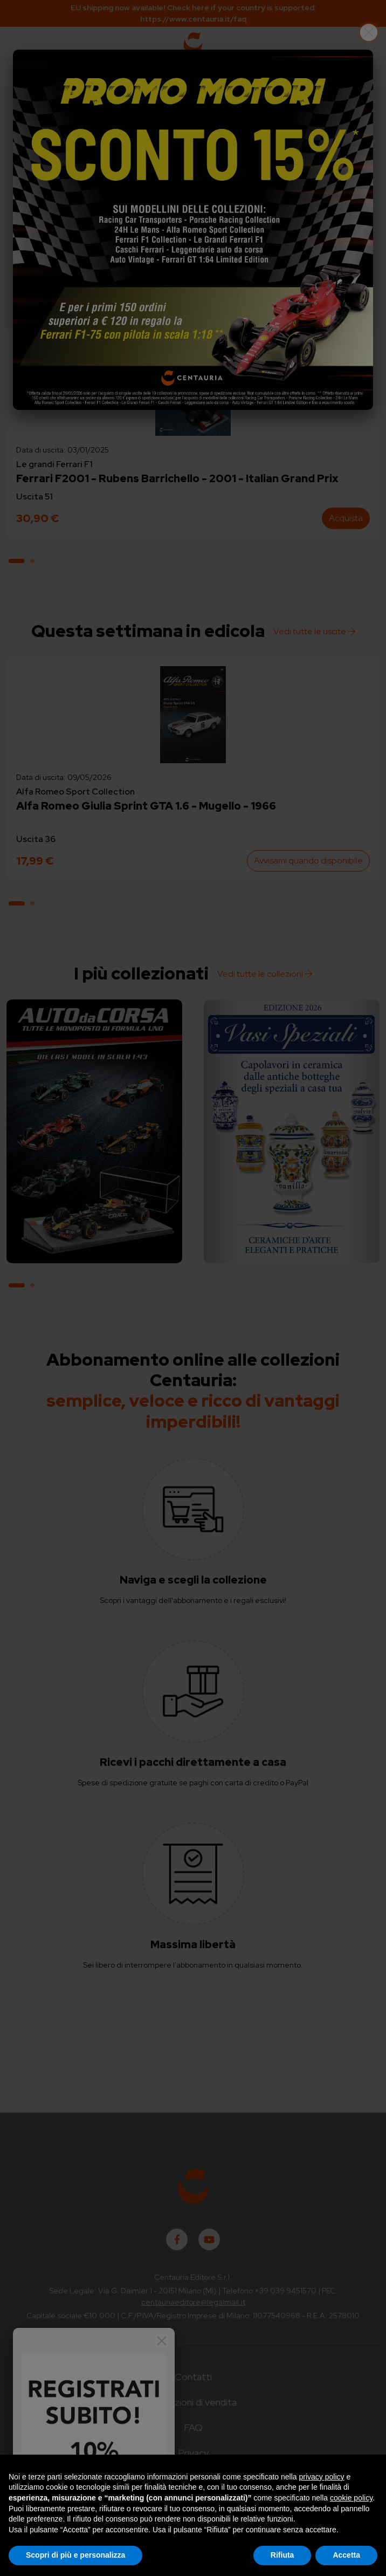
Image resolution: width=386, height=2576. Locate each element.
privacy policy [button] (321, 2476)
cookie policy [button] (351, 2497)
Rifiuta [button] (282, 2555)
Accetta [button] (346, 2555)
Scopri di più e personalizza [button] (75, 2555)
